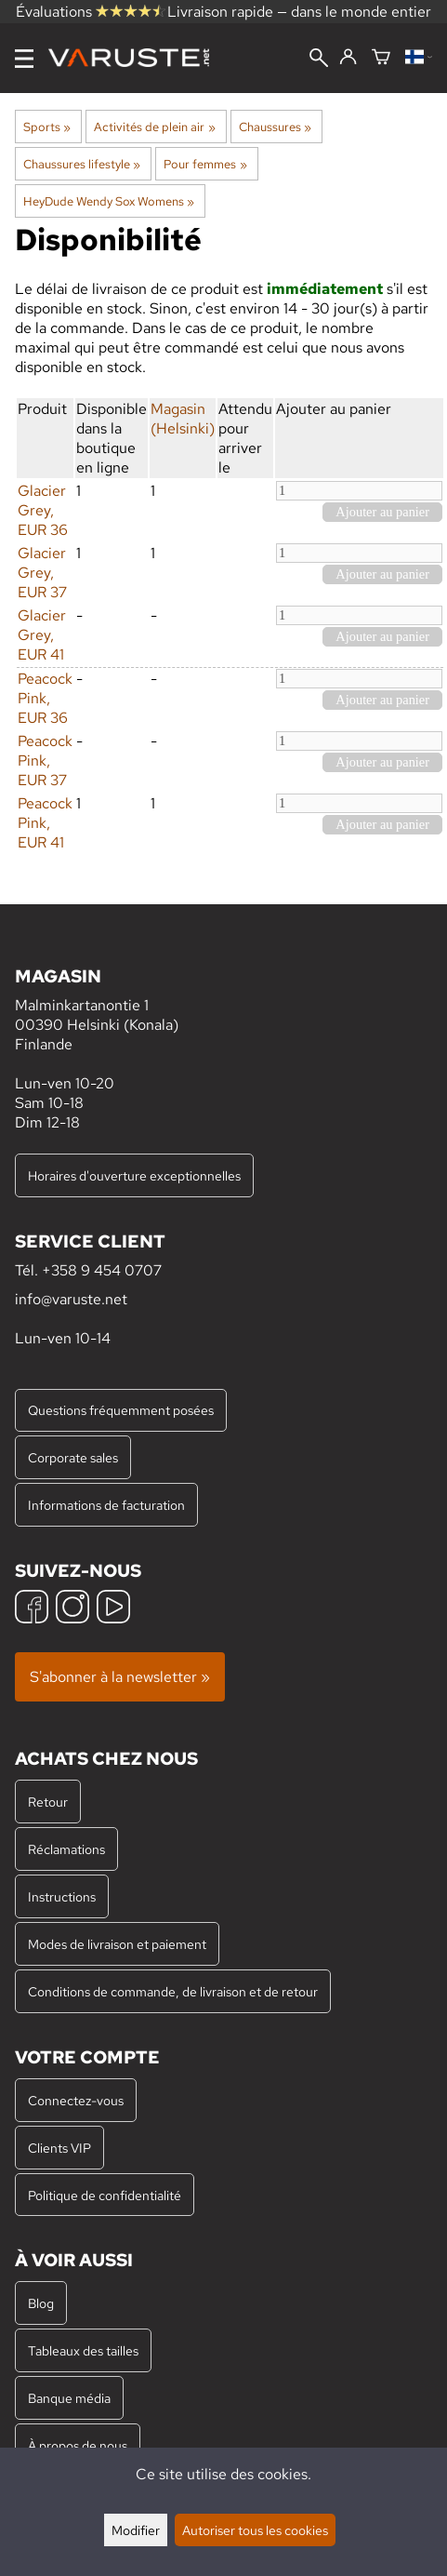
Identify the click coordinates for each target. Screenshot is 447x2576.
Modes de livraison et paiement (117, 1944)
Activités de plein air (154, 126)
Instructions (62, 1896)
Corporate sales (73, 1457)
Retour (48, 1801)
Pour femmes (205, 163)
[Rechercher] (318, 59)
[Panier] (381, 58)
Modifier (136, 2530)
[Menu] (24, 58)
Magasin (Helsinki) (183, 418)
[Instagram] (72, 1609)
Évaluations (90, 11)
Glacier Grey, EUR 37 (42, 572)
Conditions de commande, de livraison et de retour (173, 1991)
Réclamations (66, 1849)
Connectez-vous (76, 2100)
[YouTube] (113, 1609)
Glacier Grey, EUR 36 (43, 510)
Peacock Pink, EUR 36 (45, 698)
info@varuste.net (71, 1299)
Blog (41, 2303)
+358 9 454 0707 (102, 1270)
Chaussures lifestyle (81, 163)
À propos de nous (77, 2445)
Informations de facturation (106, 1505)
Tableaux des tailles (83, 2350)
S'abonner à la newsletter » (120, 1677)
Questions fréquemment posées (121, 1410)
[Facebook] (31, 1609)
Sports (47, 126)
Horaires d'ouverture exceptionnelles (134, 1175)
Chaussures (275, 126)
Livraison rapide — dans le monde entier (299, 11)
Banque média (69, 2398)
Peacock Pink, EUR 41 (45, 823)
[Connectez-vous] (348, 58)
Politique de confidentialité (104, 2195)
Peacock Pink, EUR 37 (45, 760)
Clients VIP (59, 2147)
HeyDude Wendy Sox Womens (108, 201)
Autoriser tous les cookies (255, 2530)
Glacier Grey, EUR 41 (42, 635)
